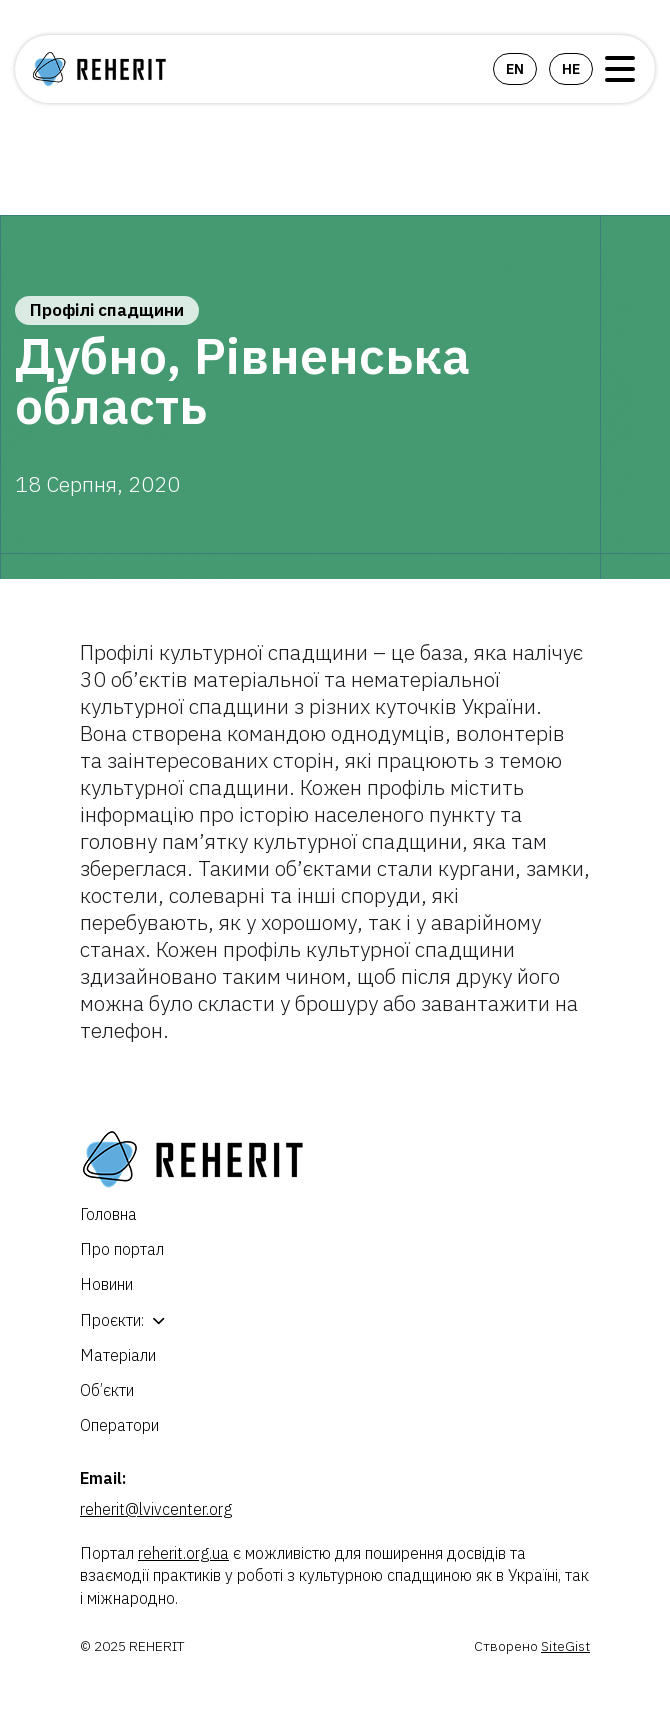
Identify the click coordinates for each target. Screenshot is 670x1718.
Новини (106, 1284)
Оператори (119, 1425)
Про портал (122, 1249)
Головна (108, 1214)
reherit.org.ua (183, 1553)
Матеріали (118, 1355)
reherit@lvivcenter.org (156, 1509)
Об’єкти (107, 1390)
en (515, 69)
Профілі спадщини (107, 310)
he (571, 69)
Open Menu (620, 69)
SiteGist (565, 1646)
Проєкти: (112, 1320)
